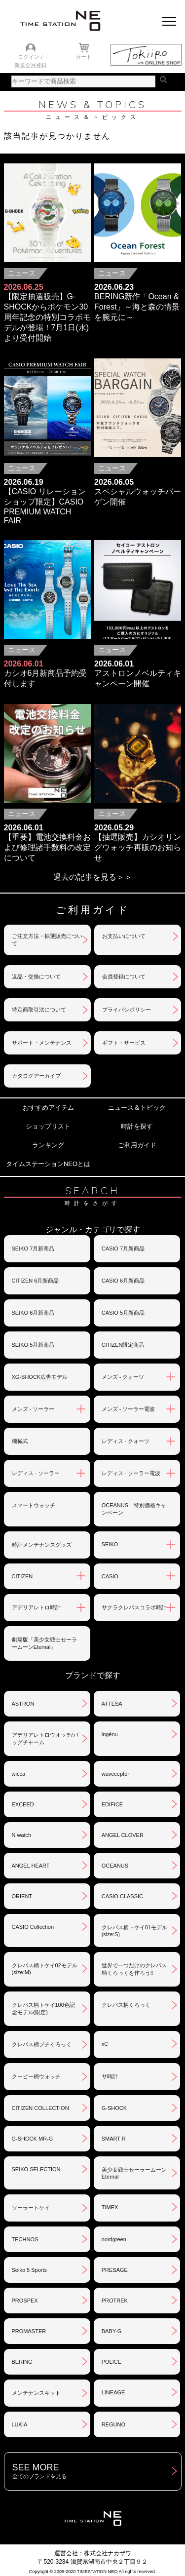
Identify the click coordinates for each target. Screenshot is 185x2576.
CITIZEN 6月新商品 (35, 1281)
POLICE (111, 2362)
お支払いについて (124, 936)
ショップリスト (48, 1126)
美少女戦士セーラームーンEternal (134, 2173)
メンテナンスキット (36, 2393)
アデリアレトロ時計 (36, 1607)
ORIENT (22, 1896)
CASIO (110, 1576)
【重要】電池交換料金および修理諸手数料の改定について (47, 847)
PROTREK (115, 2300)
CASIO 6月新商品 (123, 1281)
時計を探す (137, 1126)
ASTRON (23, 1704)
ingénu (110, 1734)
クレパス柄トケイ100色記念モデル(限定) (43, 2008)
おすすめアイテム (48, 1107)
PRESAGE (115, 2270)
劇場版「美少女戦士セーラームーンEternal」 (44, 1643)
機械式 (20, 1441)
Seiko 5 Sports (29, 2270)
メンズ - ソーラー (33, 1409)
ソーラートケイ (31, 2208)
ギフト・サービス (124, 1043)
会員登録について (124, 976)
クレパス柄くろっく (126, 2005)
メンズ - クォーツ (123, 1377)
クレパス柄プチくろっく (42, 2044)
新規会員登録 (30, 65)
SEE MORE (96, 2471)
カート (83, 57)
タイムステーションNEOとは (48, 1164)
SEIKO (110, 1544)
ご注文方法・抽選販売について (47, 939)
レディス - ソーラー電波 (131, 1473)
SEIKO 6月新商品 (33, 1313)
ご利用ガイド (137, 1145)
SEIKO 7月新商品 (33, 1248)
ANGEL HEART (31, 1866)
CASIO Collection (33, 1927)
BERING (22, 2362)
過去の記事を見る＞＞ (92, 877)
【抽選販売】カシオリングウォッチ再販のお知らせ (137, 847)
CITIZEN (22, 1576)
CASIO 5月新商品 (123, 1313)
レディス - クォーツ (126, 1441)
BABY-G (112, 2331)
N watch (22, 1835)
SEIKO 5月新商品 (33, 1345)
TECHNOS (25, 2239)
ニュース (22, 273)
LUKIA (20, 2424)
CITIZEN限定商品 (123, 1345)
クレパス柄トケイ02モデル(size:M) (44, 1968)
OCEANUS (115, 1866)
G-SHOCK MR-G (32, 2139)
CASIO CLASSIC (122, 1896)
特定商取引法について (39, 1010)
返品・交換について (36, 976)
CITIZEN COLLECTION (40, 2108)
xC (105, 2044)
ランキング (48, 1145)
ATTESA (112, 1704)
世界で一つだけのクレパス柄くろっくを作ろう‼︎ (134, 1969)
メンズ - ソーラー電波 (128, 1409)
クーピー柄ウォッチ (36, 2076)
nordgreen (114, 2239)
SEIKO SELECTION (36, 2169)
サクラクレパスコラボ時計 (134, 1607)
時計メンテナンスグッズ (42, 1545)
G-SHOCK (114, 2108)
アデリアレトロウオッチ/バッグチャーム (45, 1738)
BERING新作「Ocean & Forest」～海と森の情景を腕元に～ (137, 306)
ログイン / (30, 57)
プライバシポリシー (126, 1010)
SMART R (114, 2139)
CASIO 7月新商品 (123, 1248)
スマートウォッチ (33, 1505)
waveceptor (115, 1774)
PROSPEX (25, 2300)
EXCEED (23, 1804)
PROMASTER (29, 2331)
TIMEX (110, 2207)
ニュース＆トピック (137, 1107)
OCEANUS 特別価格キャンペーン (134, 1509)
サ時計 (110, 2076)
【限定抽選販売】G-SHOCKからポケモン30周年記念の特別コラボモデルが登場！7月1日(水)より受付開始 (47, 317)
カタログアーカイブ (36, 1076)
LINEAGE (113, 2392)
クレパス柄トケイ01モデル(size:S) (134, 1930)
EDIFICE (112, 1804)
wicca (19, 1774)
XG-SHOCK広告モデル (40, 1377)
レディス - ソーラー (36, 1473)
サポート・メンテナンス (42, 1043)
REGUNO (113, 2424)
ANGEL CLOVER (123, 1835)
